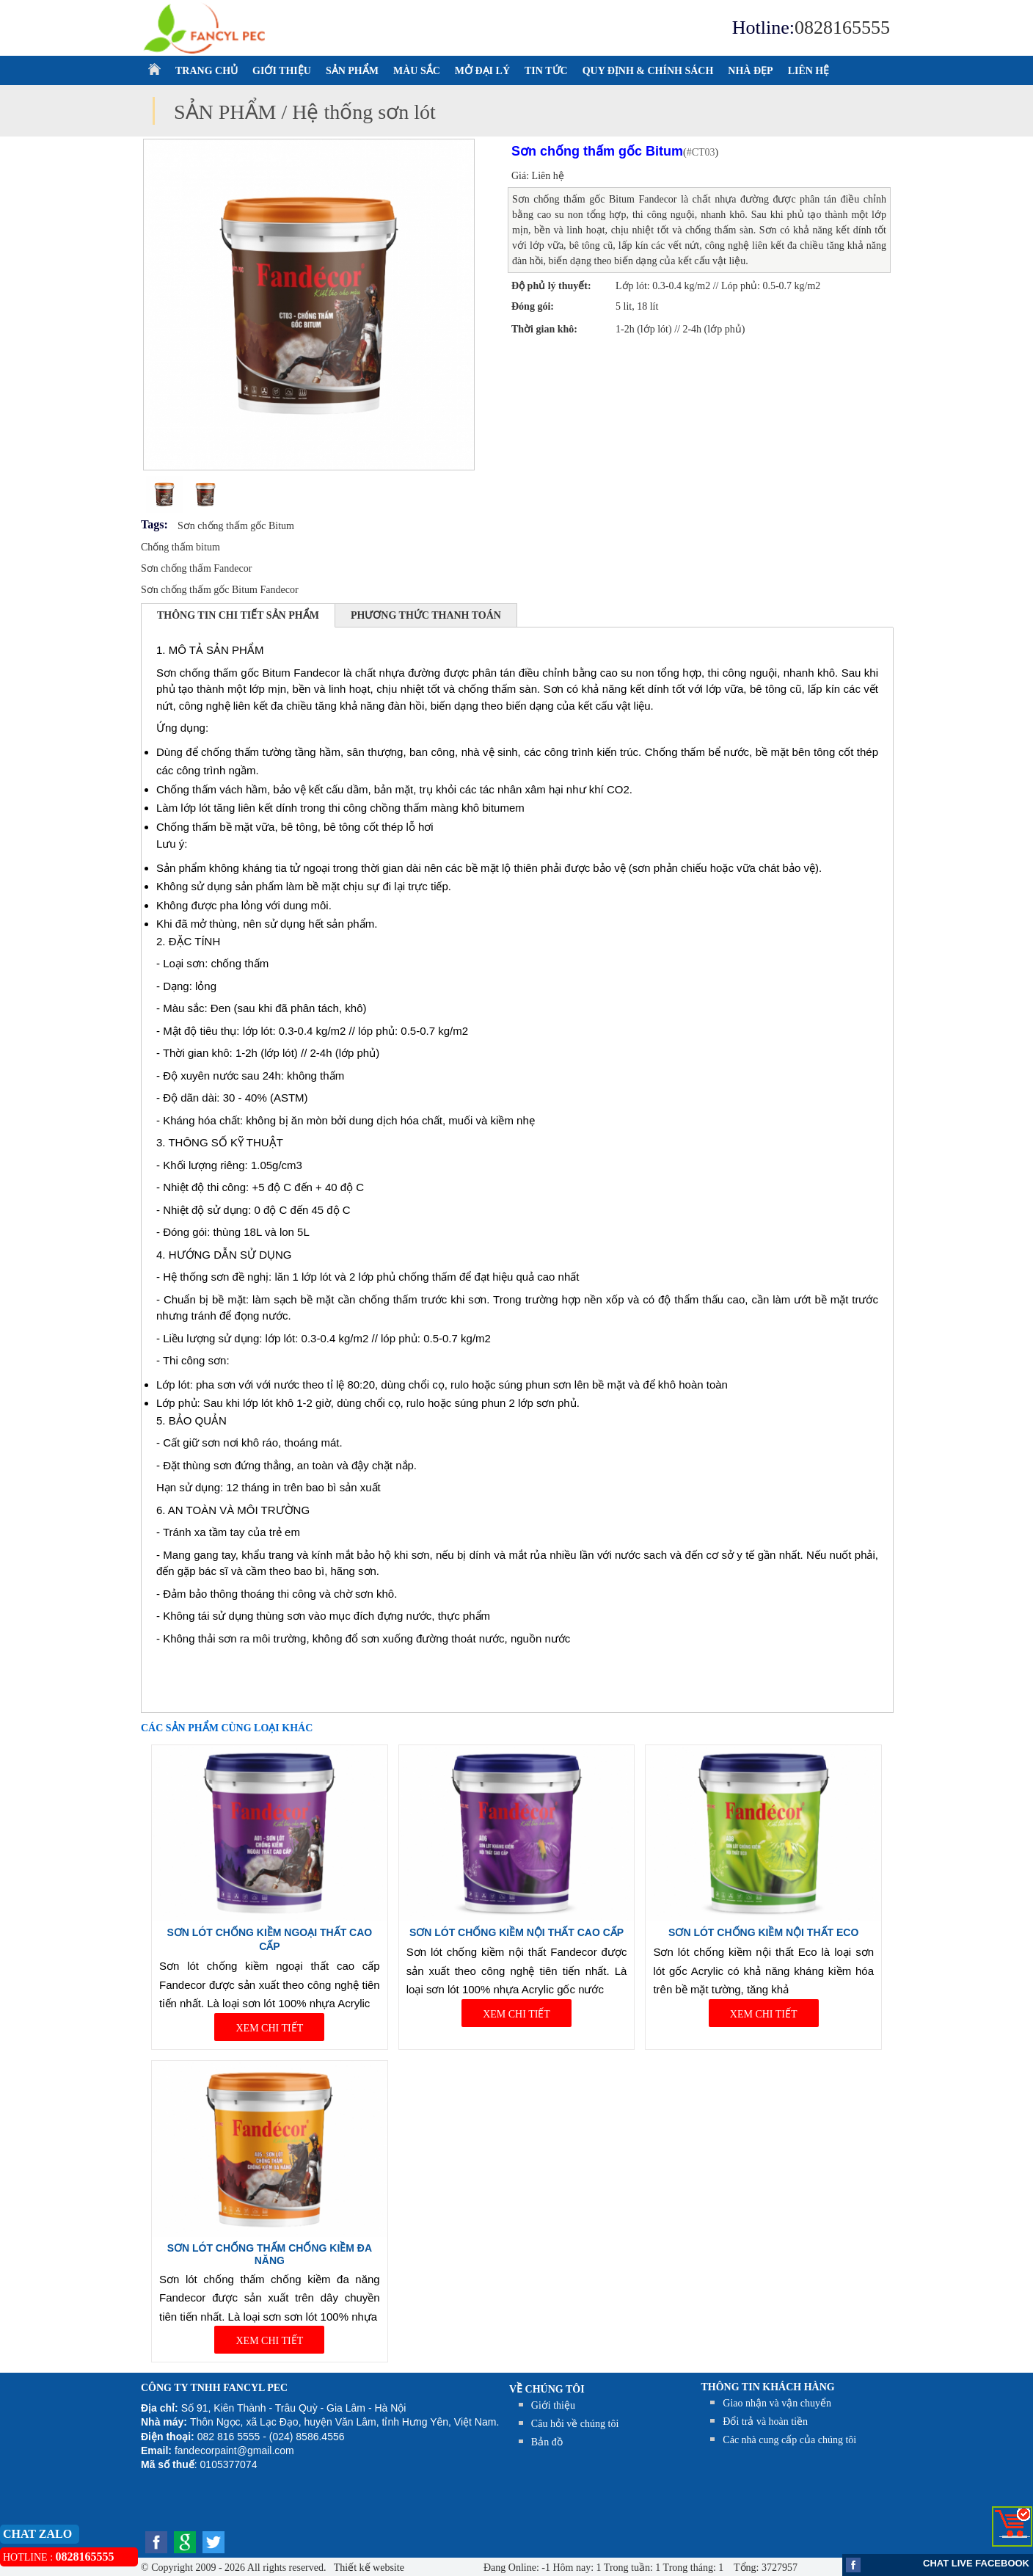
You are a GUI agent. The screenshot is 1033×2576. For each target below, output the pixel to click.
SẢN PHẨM (352, 70)
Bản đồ (547, 2442)
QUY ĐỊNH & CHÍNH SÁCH (648, 70)
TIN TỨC (546, 70)
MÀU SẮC (416, 70)
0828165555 (842, 27)
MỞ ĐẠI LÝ (482, 70)
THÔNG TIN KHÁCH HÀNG (768, 2387)
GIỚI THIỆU (281, 70)
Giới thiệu (553, 2405)
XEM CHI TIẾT (269, 2028)
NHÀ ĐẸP (750, 70)
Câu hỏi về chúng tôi (574, 2423)
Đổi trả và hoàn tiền (765, 2421)
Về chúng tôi (547, 2389)
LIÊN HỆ (809, 70)
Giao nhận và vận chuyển (777, 2403)
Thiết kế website (368, 2567)
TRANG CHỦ (206, 70)
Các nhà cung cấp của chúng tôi (789, 2439)
